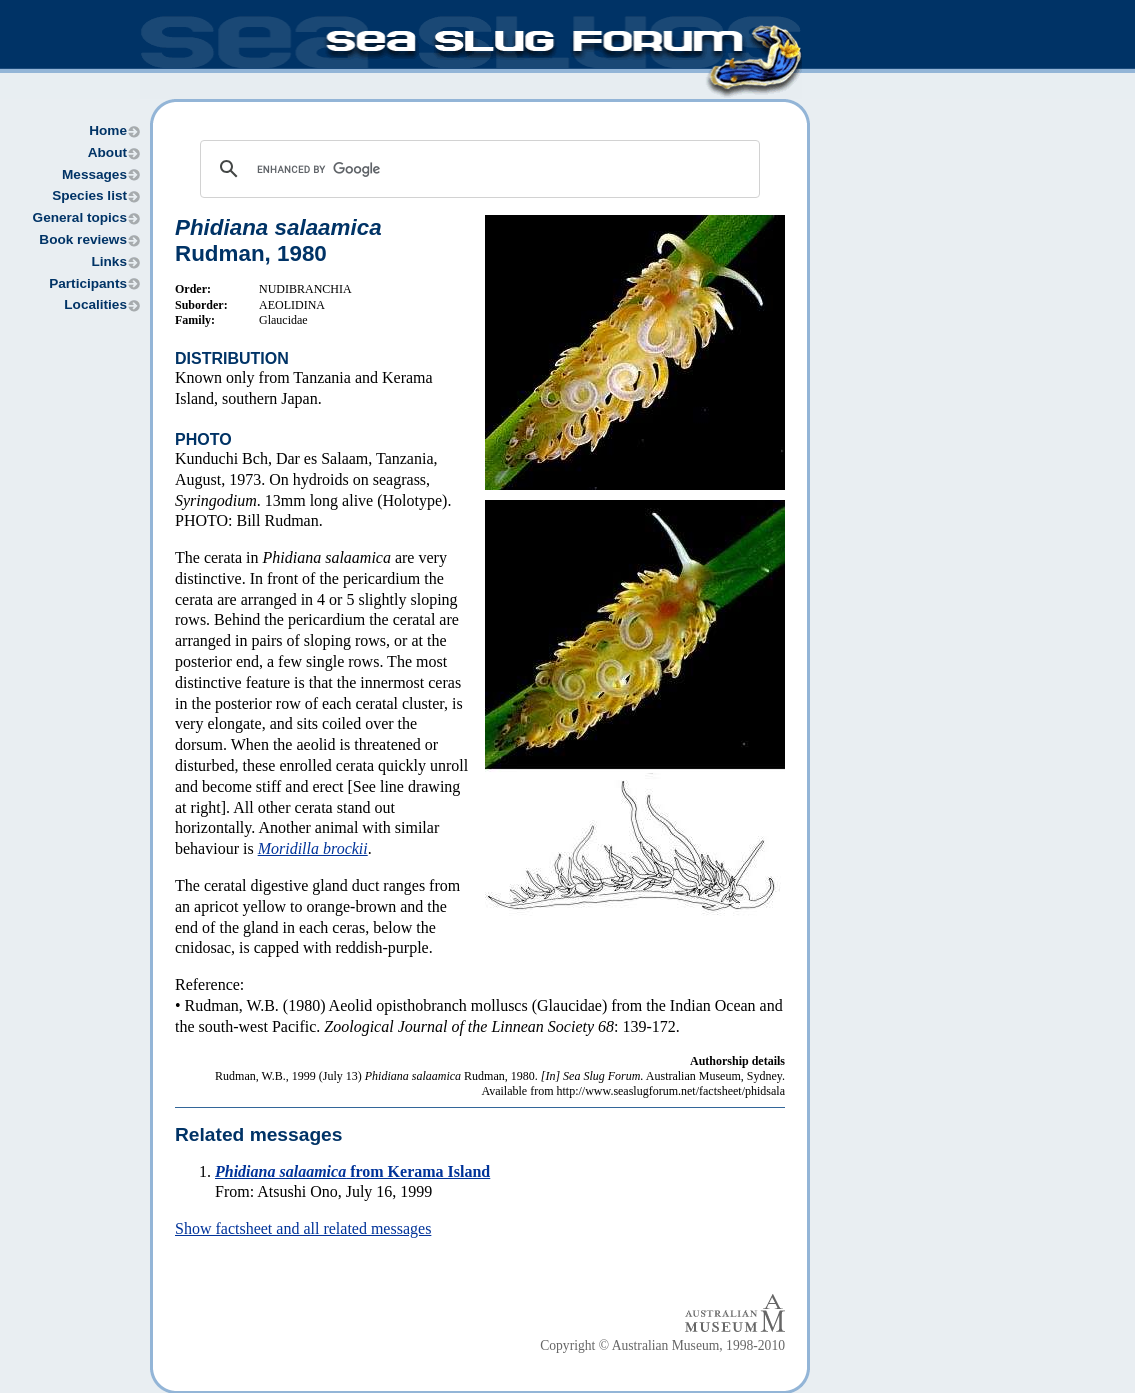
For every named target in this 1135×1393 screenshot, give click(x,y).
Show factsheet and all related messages (303, 1228)
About (107, 152)
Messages (94, 174)
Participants (88, 283)
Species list (89, 195)
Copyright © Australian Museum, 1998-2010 (662, 1345)
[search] (477, 169)
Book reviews (83, 239)
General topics (80, 217)
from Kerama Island (352, 1171)
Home (108, 130)
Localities (95, 304)
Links (109, 261)
